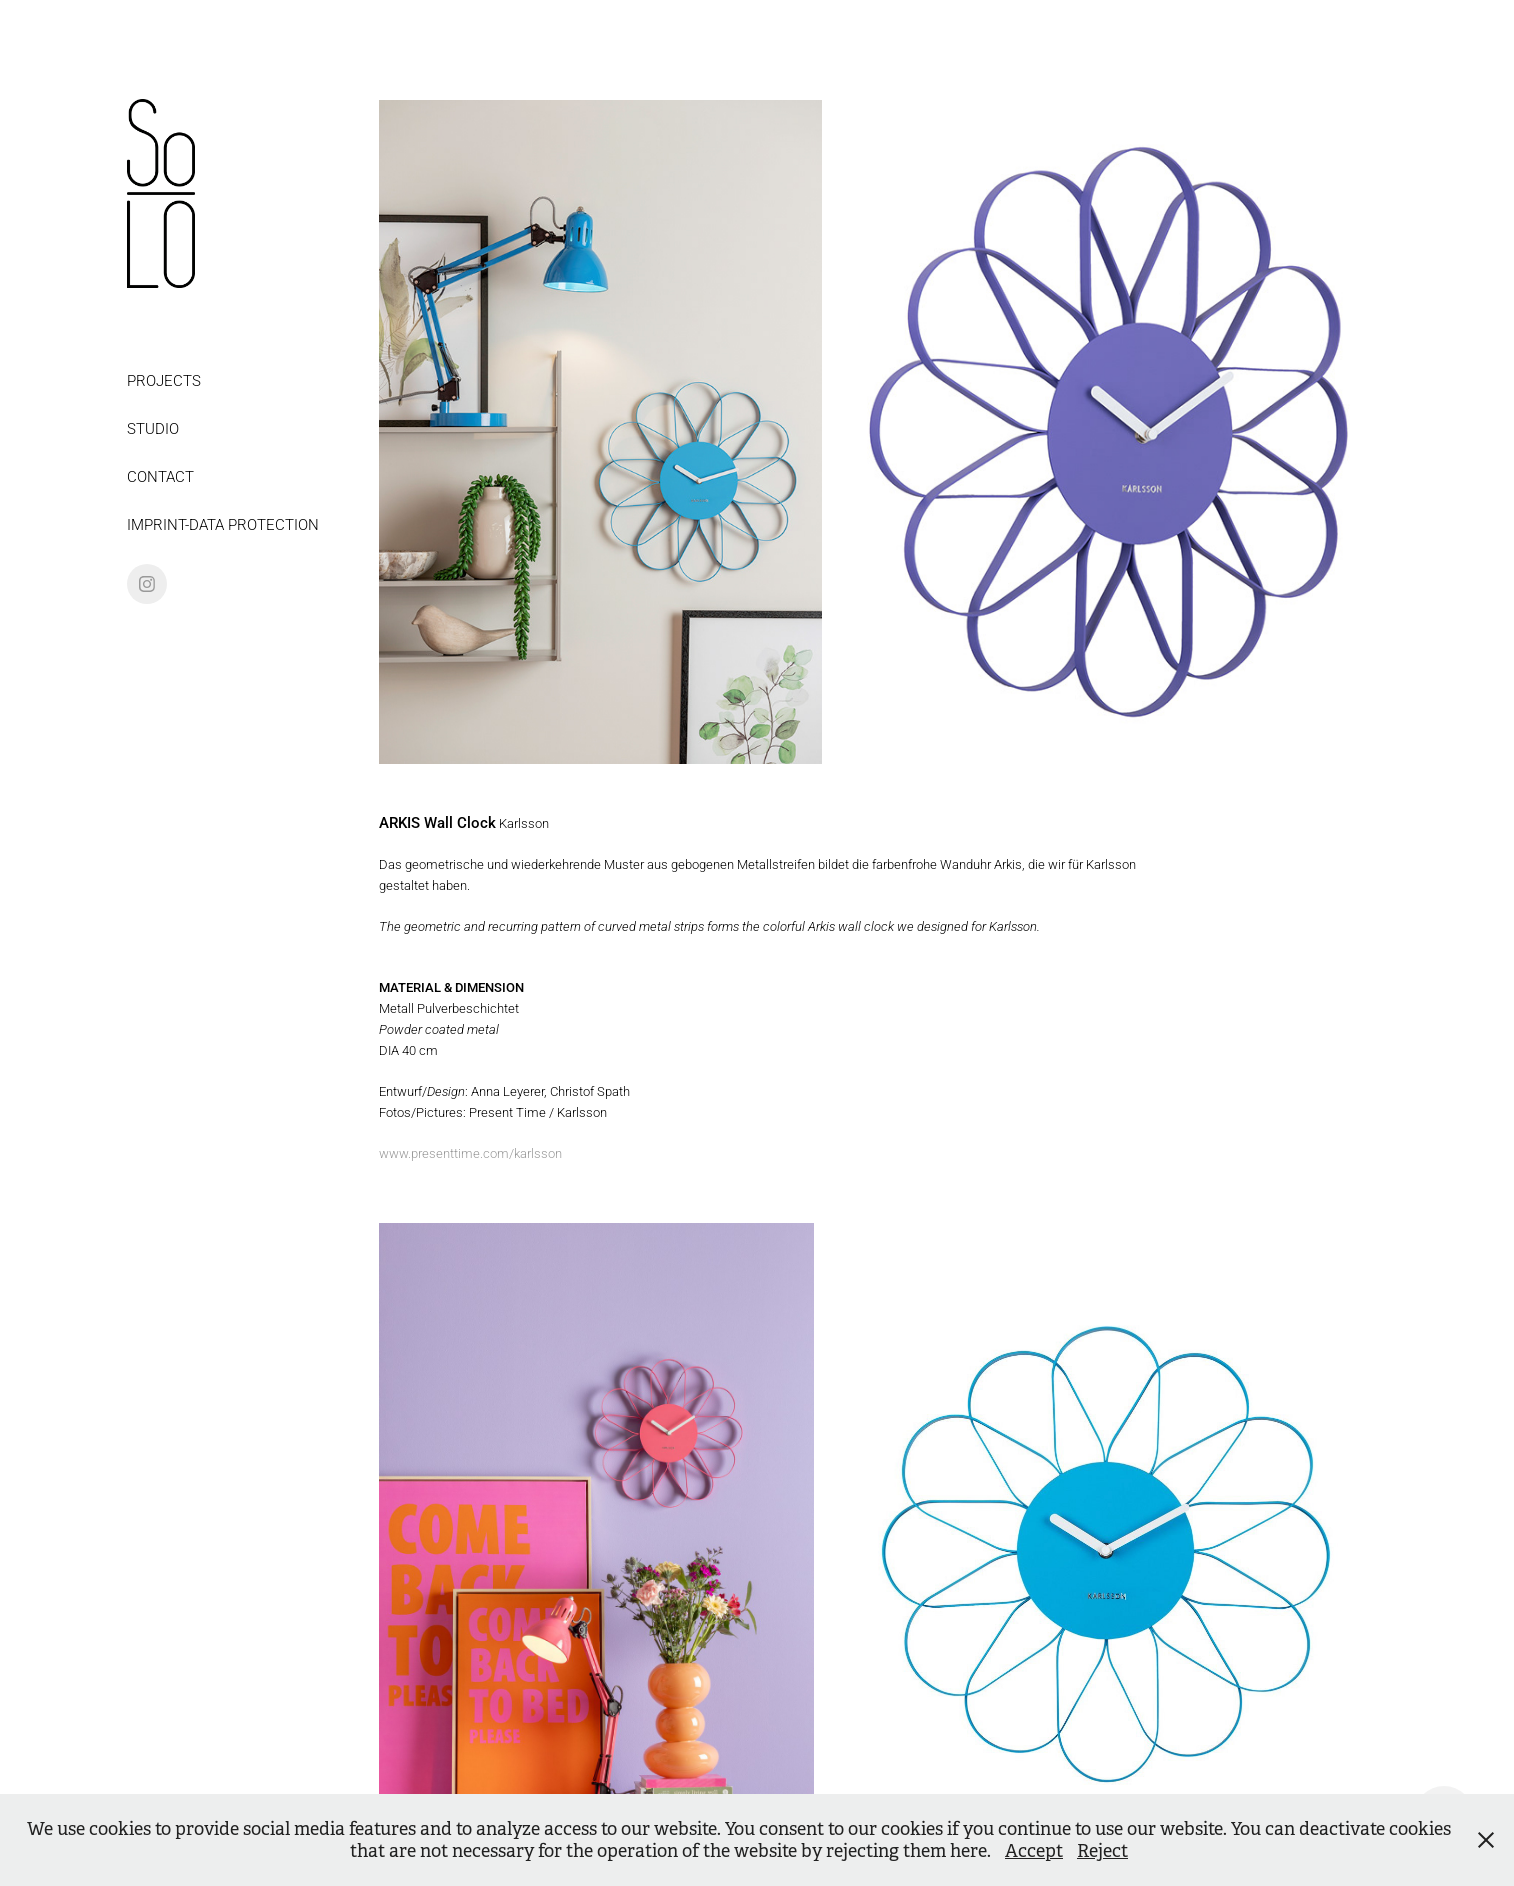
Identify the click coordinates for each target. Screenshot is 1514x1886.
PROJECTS (164, 380)
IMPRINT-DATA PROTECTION (223, 524)
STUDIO (153, 428)
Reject (1102, 1851)
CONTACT (160, 476)
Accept (1034, 1851)
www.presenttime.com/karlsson (470, 1153)
